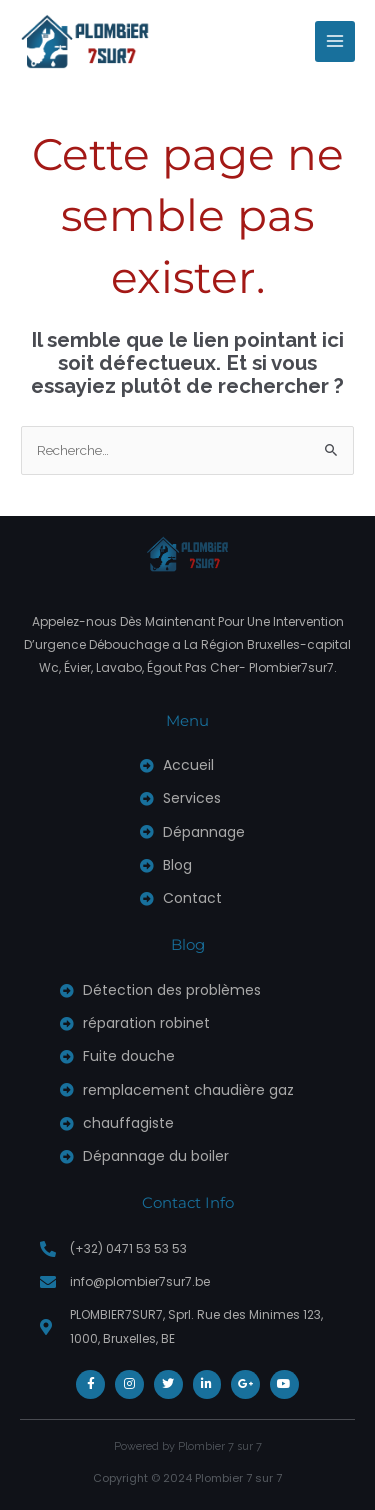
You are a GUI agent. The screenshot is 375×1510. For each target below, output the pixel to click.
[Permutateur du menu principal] (335, 41)
